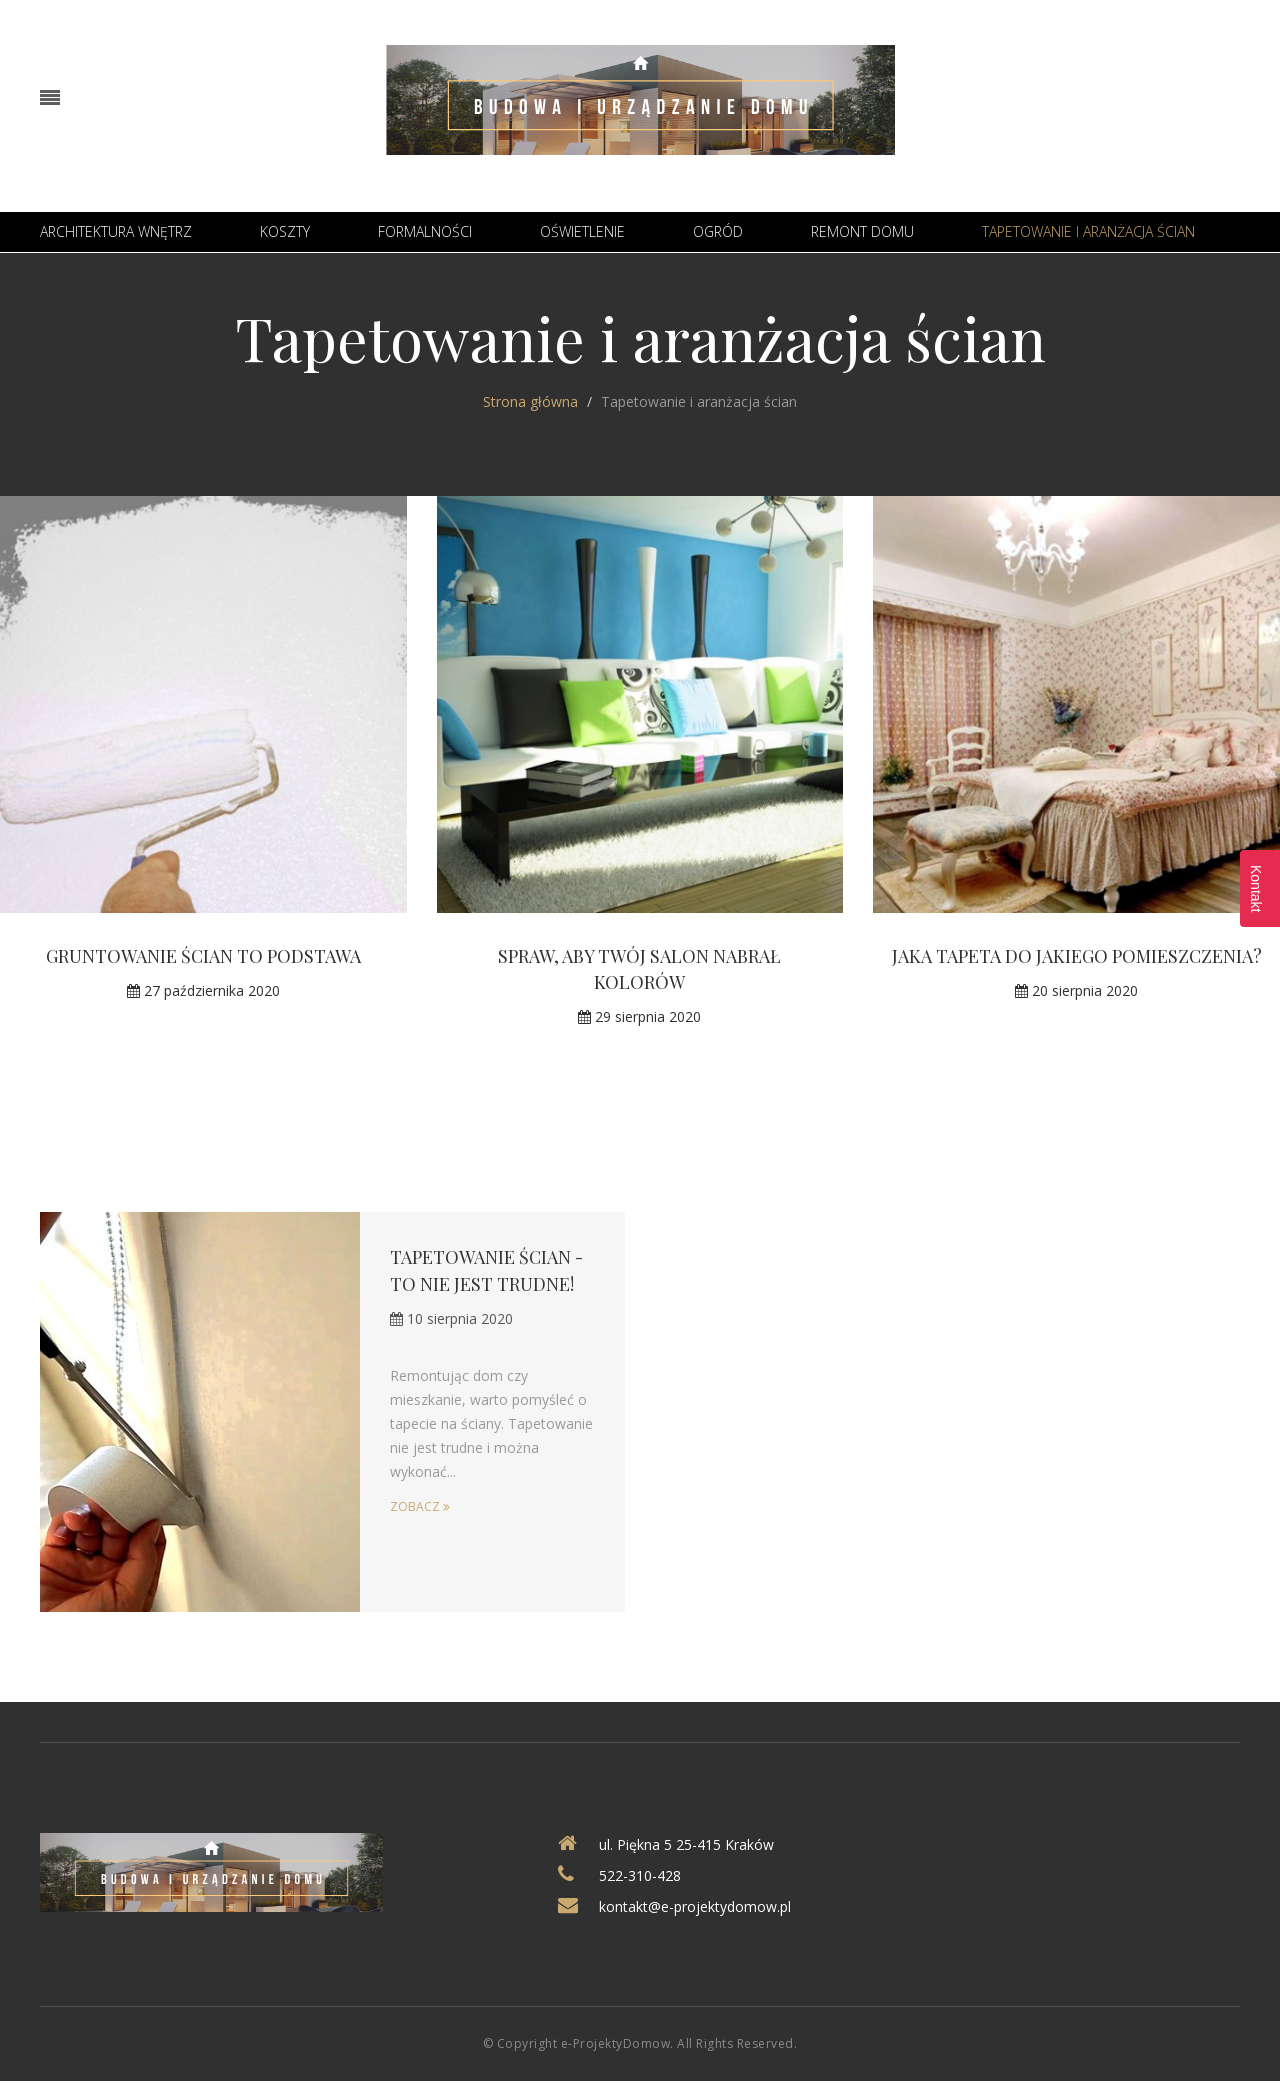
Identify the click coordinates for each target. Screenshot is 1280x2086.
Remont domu (862, 231)
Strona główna (530, 401)
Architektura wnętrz (116, 231)
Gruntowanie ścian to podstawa (203, 956)
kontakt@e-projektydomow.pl (695, 1906)
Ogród (718, 231)
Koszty (285, 231)
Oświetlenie (582, 231)
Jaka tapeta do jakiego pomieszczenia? (1077, 956)
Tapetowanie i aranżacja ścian (1088, 231)
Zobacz (420, 1504)
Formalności (425, 231)
